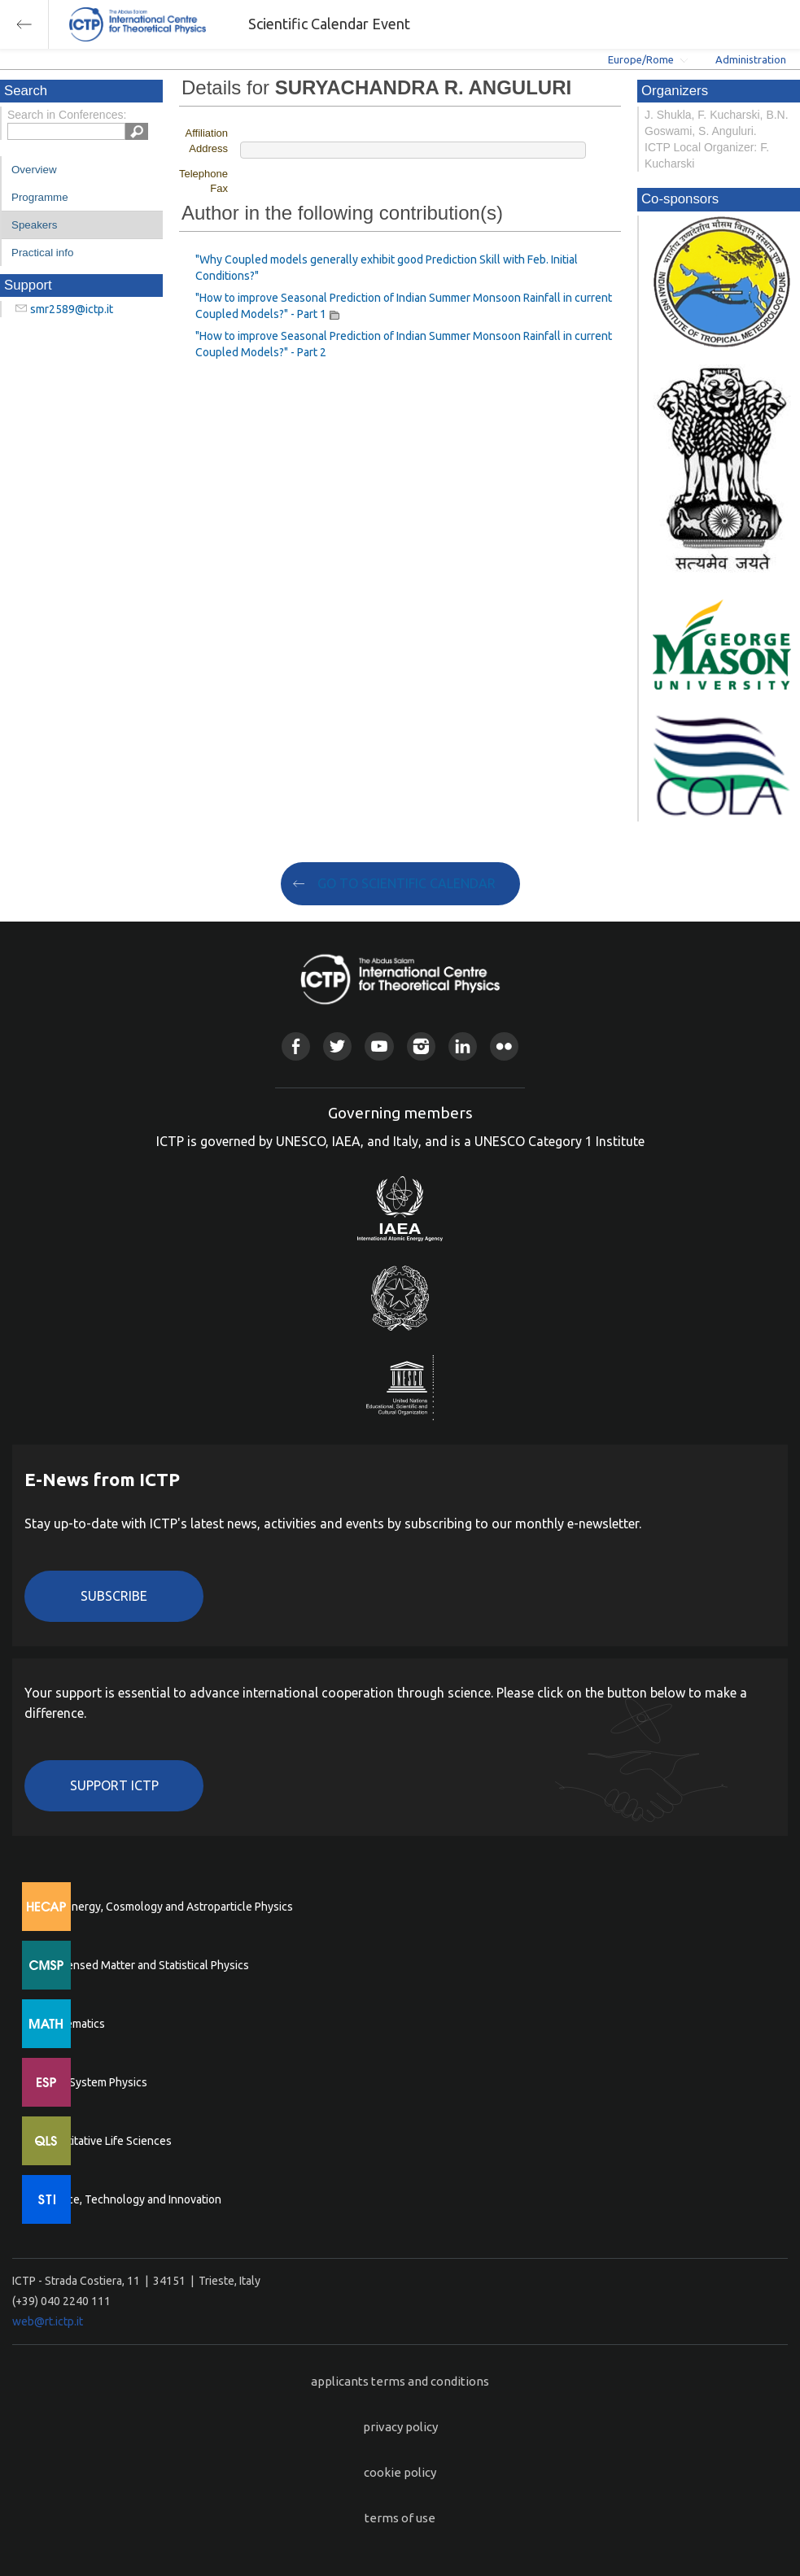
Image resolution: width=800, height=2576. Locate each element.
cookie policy (400, 2472)
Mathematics (72, 2023)
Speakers (34, 225)
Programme (39, 197)
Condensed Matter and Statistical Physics (144, 1965)
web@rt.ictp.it (47, 2321)
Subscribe (114, 1596)
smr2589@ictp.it (71, 309)
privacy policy (400, 2427)
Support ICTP (114, 1785)
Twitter (337, 1046)
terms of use (400, 2518)
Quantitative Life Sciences (106, 2140)
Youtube (379, 1046)
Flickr (504, 1046)
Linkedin (462, 1046)
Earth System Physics (93, 2082)
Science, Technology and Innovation (130, 2199)
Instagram (421, 1046)
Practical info (42, 252)
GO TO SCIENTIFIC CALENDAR (406, 883)
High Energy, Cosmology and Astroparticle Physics (166, 1906)
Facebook (296, 1046)
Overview (34, 169)
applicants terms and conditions (400, 2381)
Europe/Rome (641, 59)
